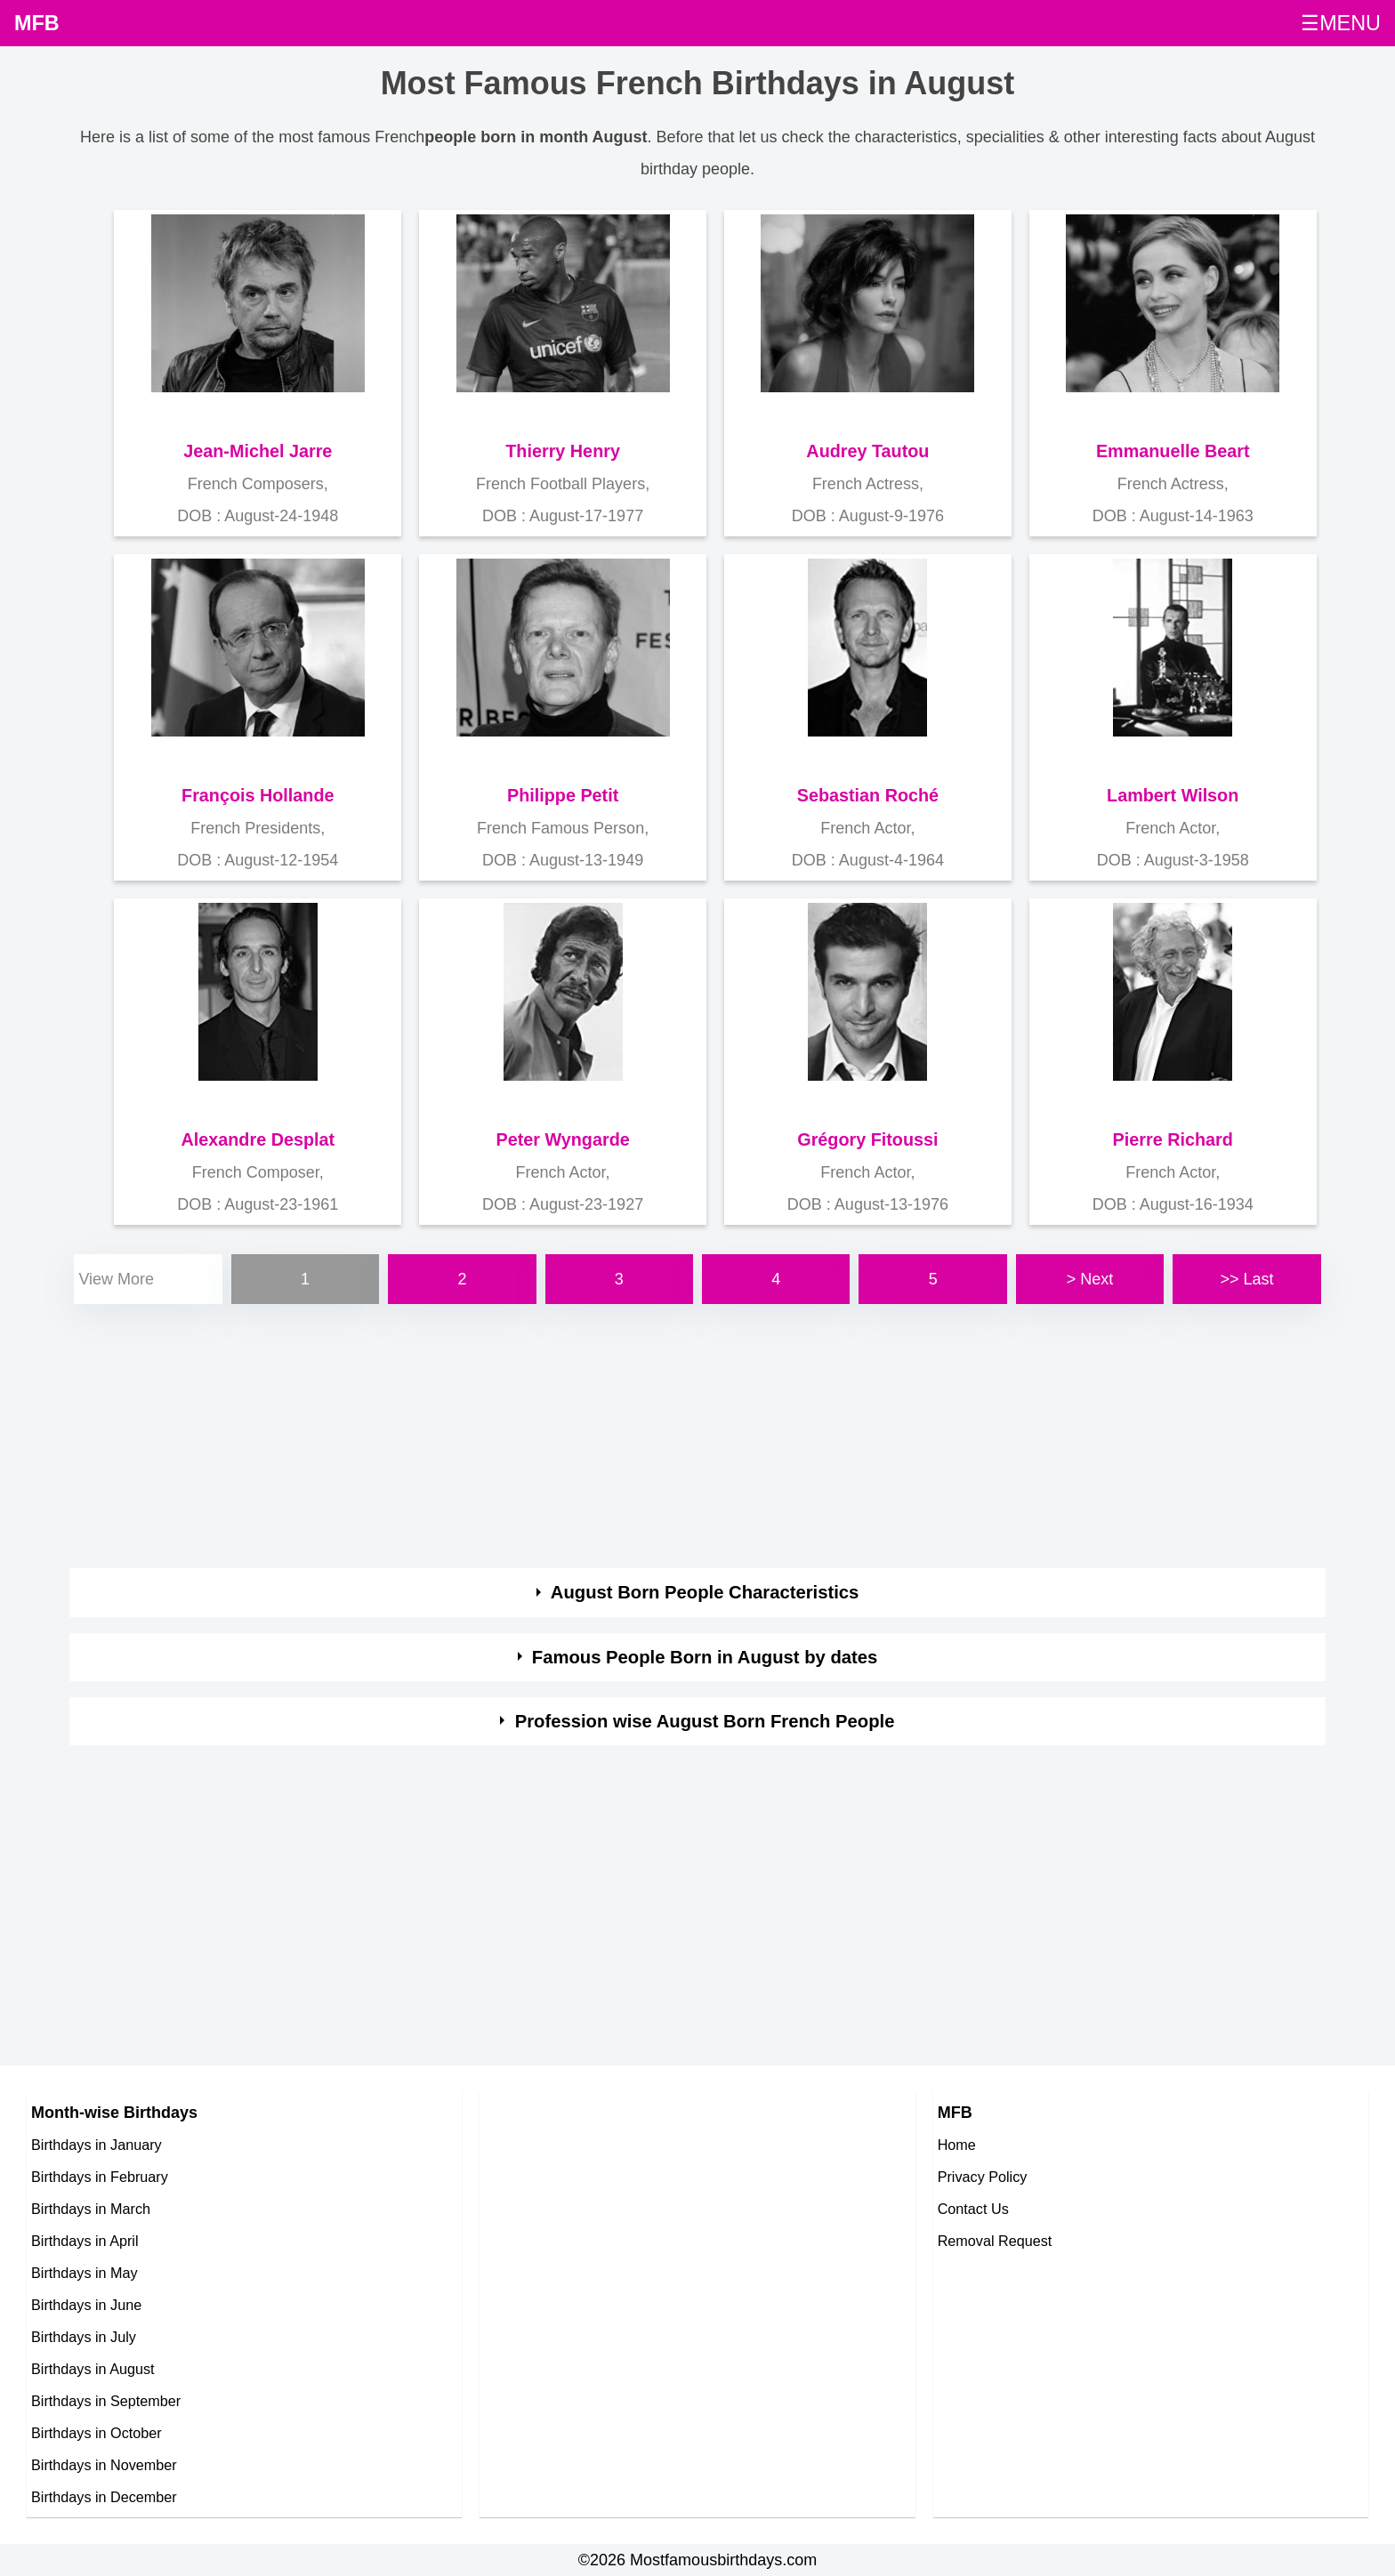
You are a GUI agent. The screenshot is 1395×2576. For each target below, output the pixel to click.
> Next (1090, 1279)
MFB (37, 23)
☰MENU (1341, 23)
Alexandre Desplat (258, 1139)
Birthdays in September (106, 2401)
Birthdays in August (93, 2369)
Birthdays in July (83, 2337)
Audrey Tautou (867, 451)
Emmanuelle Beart (1173, 451)
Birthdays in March (90, 2209)
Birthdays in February (99, 2177)
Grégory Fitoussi (867, 1139)
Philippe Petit (562, 795)
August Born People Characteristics (705, 1592)
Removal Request (995, 2241)
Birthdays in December (104, 2497)
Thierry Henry (562, 451)
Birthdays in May (84, 2273)
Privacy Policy (983, 2177)
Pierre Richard (1173, 1139)
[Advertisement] (603, 1433)
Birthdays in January (96, 2145)
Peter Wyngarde (562, 1139)
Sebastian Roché (868, 795)
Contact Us (973, 2209)
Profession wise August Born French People (705, 1721)
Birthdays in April (85, 2241)
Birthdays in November (104, 2465)
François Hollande (257, 795)
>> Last (1246, 1279)
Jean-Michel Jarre (257, 451)
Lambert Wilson (1172, 795)
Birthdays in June (86, 2305)
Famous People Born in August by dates (705, 1657)
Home (957, 2145)
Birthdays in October (96, 2433)
